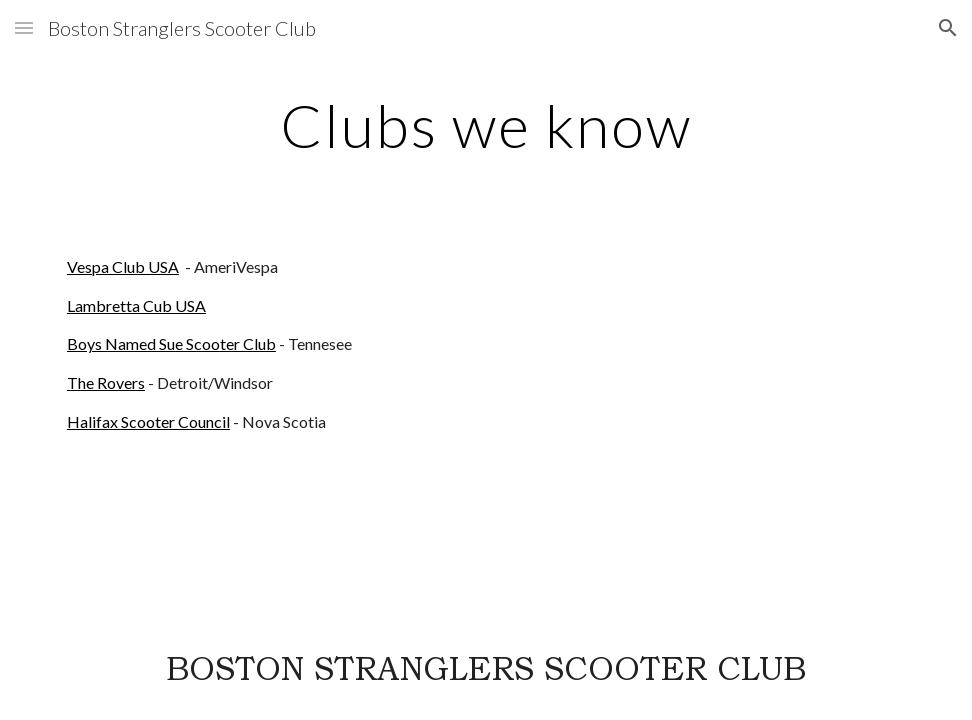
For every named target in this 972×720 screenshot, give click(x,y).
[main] (486, 125)
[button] (24, 27)
